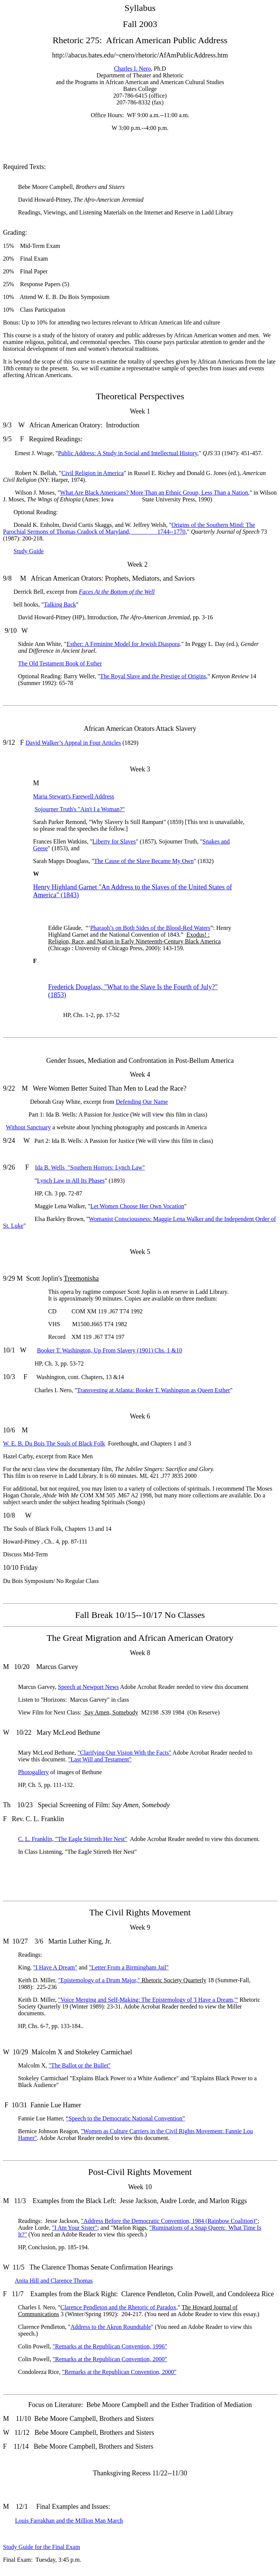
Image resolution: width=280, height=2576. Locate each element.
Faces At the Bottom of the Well (117, 592)
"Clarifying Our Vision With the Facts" (124, 1752)
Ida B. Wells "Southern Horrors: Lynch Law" (90, 1167)
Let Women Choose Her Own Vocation (137, 1206)
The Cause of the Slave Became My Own (144, 861)
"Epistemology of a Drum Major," (99, 1980)
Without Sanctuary (28, 1127)
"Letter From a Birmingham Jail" (129, 1967)
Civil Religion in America (92, 473)
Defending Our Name (142, 1102)
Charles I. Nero (132, 68)
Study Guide (29, 551)
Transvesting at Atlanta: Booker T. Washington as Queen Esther (153, 1390)
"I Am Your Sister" (74, 2227)
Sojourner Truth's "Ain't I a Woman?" (80, 809)
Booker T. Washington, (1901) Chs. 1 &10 (109, 1350)
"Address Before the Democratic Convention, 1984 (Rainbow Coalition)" (169, 2221)
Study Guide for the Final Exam (41, 2547)
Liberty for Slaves (114, 841)
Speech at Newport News (88, 1687)
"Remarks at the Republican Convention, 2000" (110, 2359)
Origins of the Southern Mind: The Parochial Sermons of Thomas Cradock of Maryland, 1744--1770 (129, 528)
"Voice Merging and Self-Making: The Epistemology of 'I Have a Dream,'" (148, 2000)
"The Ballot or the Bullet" (79, 2065)
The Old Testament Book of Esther (60, 663)
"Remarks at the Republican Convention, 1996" (110, 2346)
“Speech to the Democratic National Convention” (125, 2118)
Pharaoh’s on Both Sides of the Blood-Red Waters (150, 928)
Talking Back (60, 604)
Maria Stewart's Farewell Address (73, 796)
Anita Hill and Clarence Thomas (54, 2280)
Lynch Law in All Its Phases (71, 1180)
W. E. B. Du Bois (54, 1443)
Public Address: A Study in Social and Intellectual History (127, 453)
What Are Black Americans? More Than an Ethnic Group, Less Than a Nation (154, 492)
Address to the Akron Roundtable (110, 2327)
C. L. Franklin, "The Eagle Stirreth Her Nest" (72, 1839)
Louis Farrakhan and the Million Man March (69, 2520)
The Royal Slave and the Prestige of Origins (153, 676)
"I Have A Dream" (55, 1967)
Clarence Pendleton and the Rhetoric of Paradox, (119, 2307)
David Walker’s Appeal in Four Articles (73, 742)
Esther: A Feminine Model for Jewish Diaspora (123, 644)
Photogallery (33, 1772)
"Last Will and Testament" (99, 1759)
